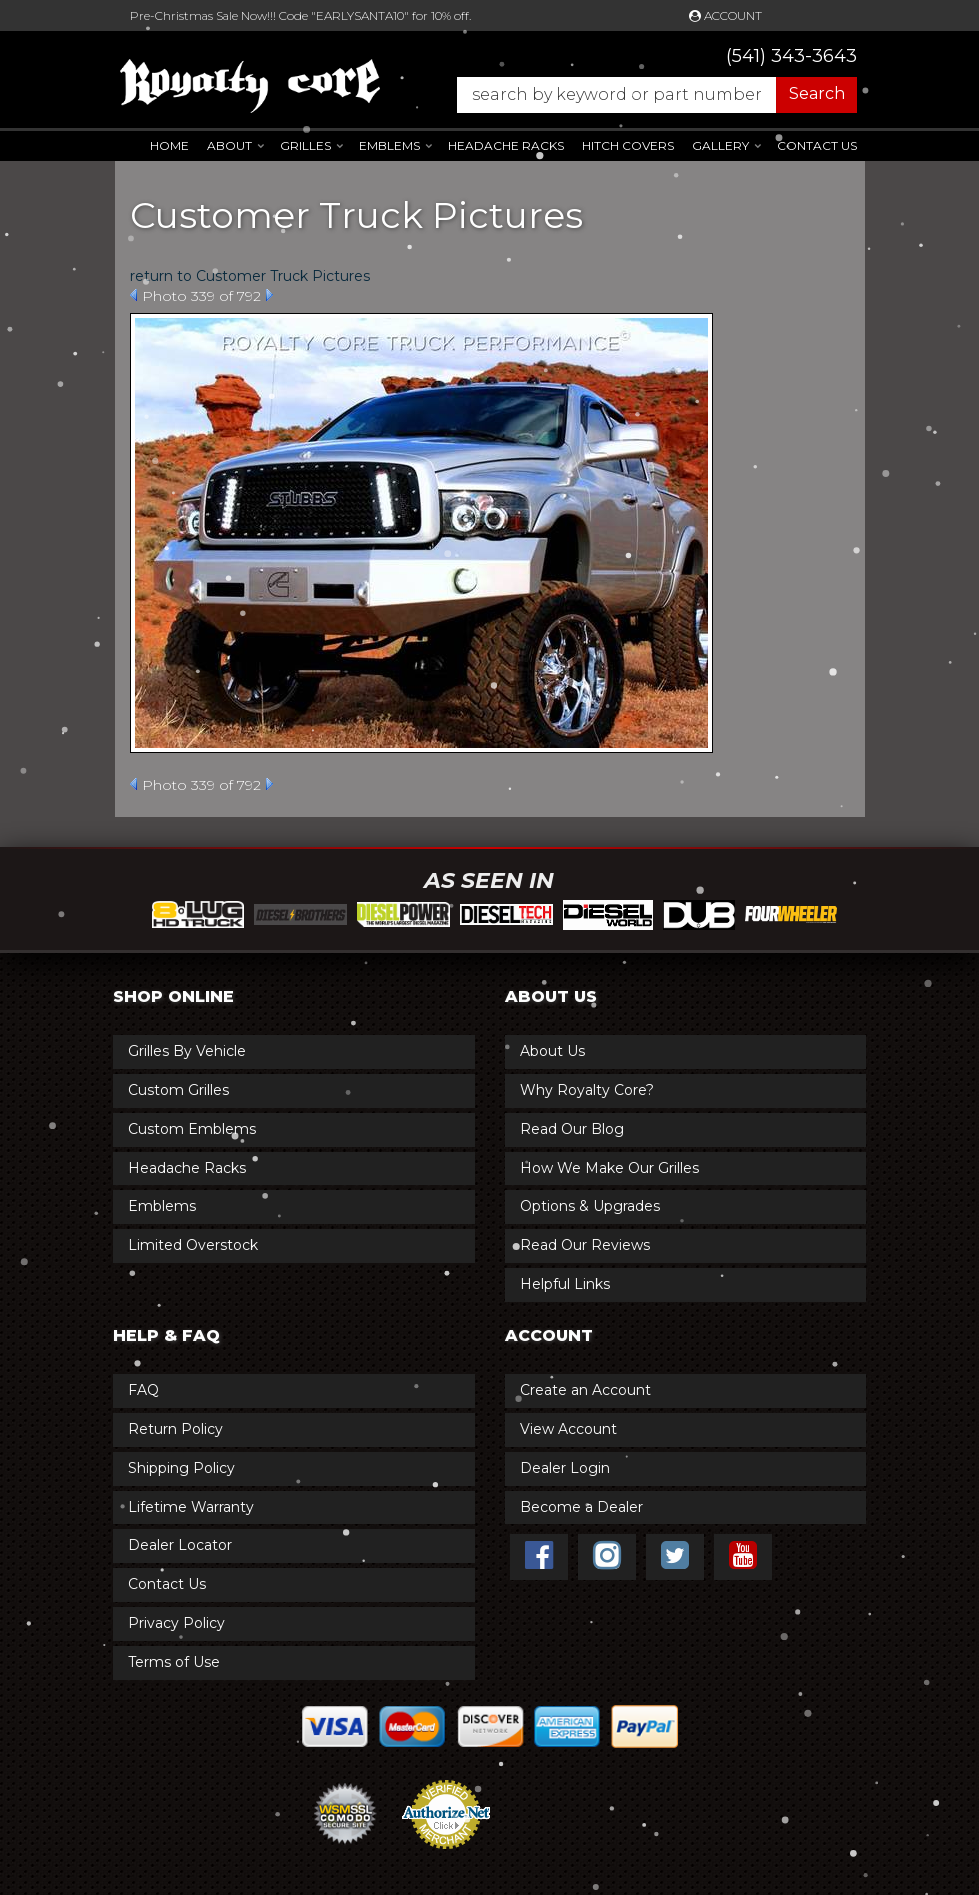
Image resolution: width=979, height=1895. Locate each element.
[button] (647, 95)
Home (169, 145)
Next (269, 295)
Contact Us (817, 145)
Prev (133, 295)
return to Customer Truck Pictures (250, 276)
